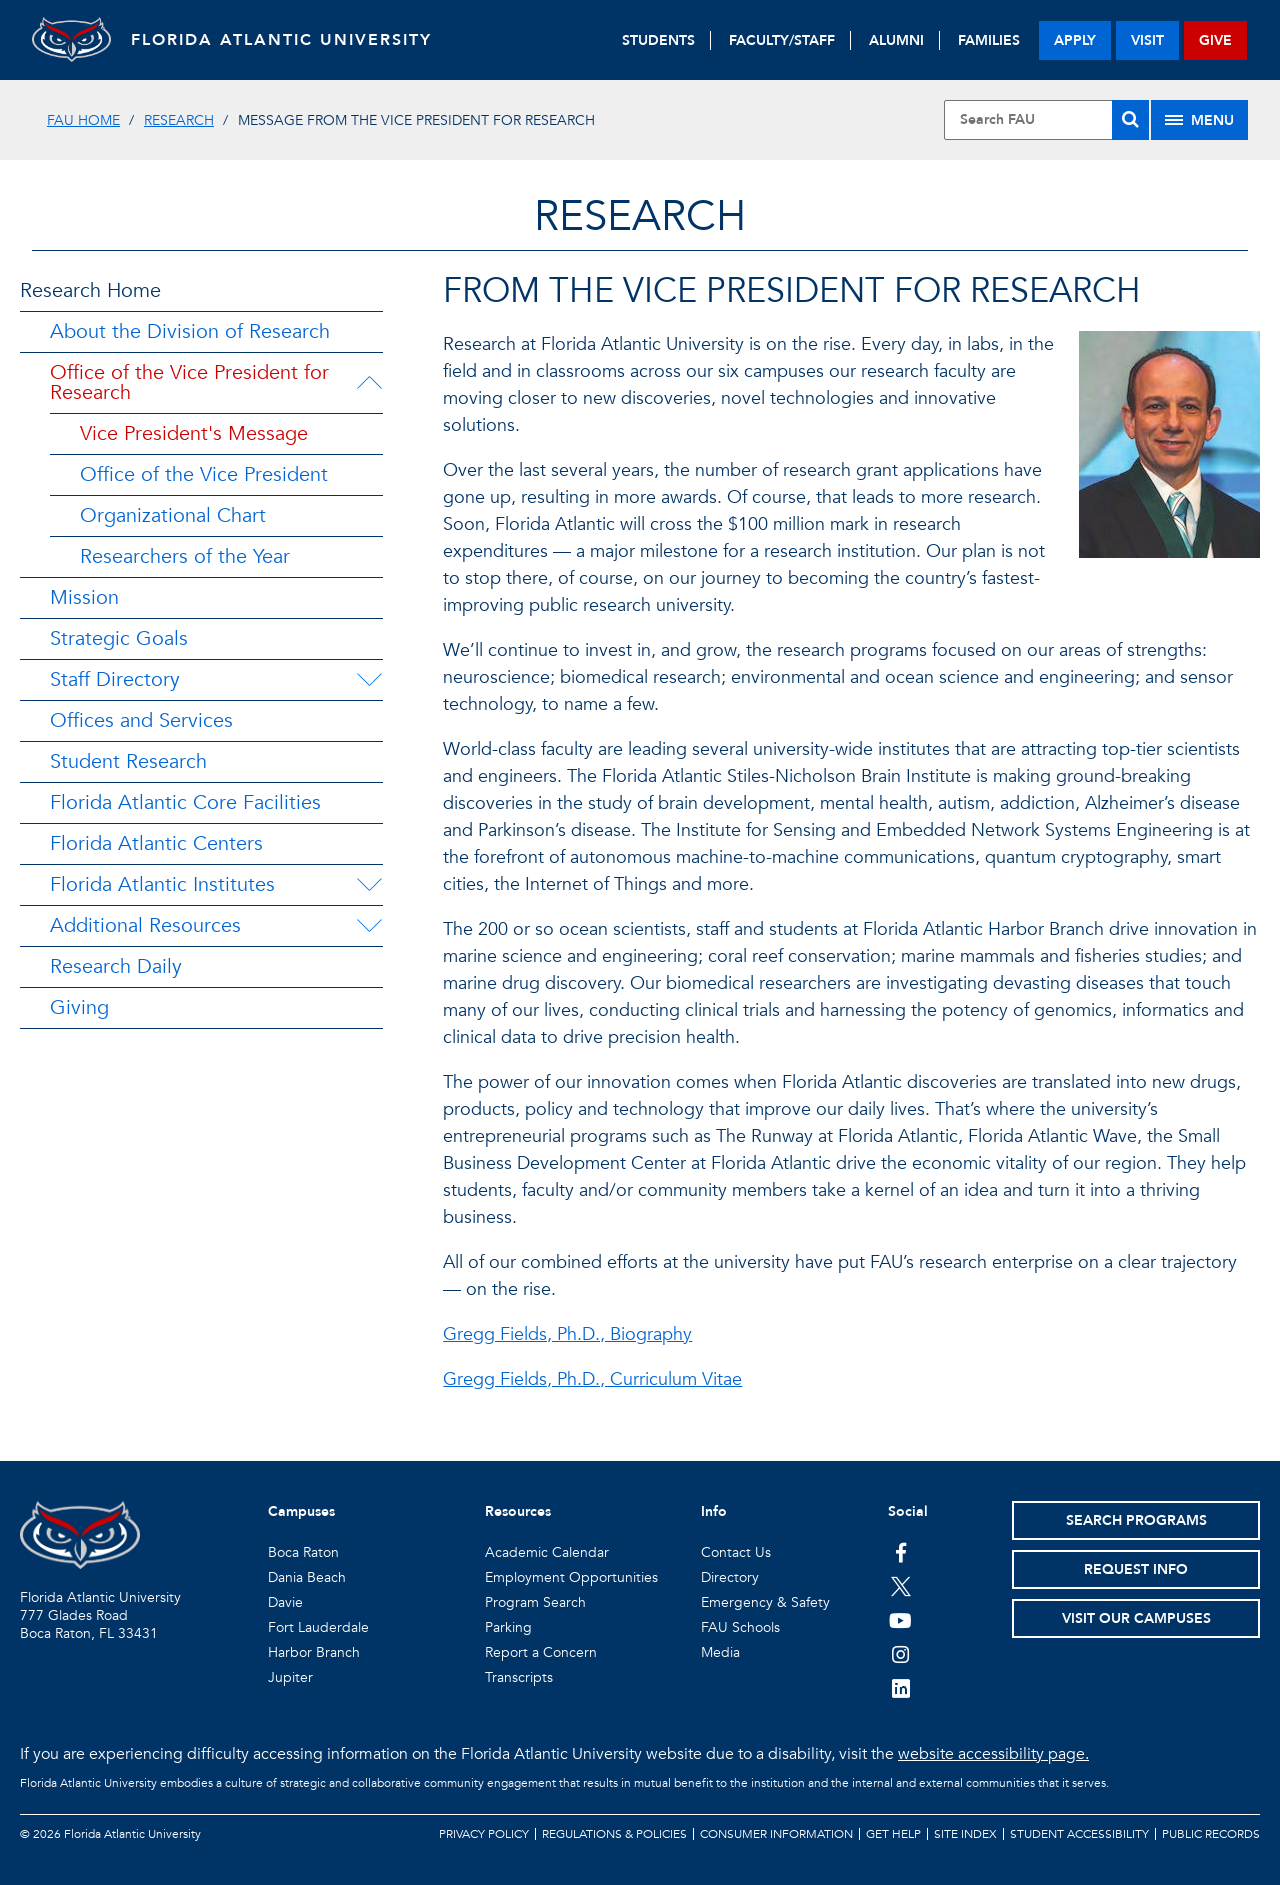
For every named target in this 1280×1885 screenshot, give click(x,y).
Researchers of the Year (185, 556)
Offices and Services (141, 720)
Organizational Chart (173, 515)
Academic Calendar (547, 1552)
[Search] (1130, 120)
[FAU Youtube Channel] (900, 1620)
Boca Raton (303, 1552)
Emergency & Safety (765, 1602)
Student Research (128, 761)
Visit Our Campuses (1136, 1618)
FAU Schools (740, 1627)
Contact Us (736, 1552)
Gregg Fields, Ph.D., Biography (567, 1334)
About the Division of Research (190, 331)
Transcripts (519, 1677)
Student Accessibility (1079, 1834)
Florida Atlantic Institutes (162, 884)
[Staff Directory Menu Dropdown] (369, 680)
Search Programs (1136, 1520)
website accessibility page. (993, 1754)
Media (720, 1652)
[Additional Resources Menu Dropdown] (369, 926)
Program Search (535, 1602)
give (1215, 40)
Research (179, 120)
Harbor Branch (314, 1652)
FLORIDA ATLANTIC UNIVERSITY (282, 40)
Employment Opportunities (571, 1577)
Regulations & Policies (614, 1834)
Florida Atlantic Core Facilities (185, 802)
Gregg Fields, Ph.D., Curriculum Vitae (592, 1379)
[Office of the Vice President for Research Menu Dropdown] (372, 383)
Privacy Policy (484, 1834)
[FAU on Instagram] (900, 1654)
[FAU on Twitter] (900, 1586)
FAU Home (83, 120)
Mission (84, 597)
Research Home (90, 290)
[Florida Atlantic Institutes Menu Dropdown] (369, 885)
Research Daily (116, 966)
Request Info (1136, 1569)
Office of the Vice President (204, 474)
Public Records (1211, 1834)
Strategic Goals (119, 638)
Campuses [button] (301, 1511)
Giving (79, 1007)
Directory (730, 1577)
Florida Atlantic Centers (156, 843)
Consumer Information (776, 1834)
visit (1147, 40)
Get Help (893, 1834)
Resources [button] (518, 1511)
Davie (285, 1602)
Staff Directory (115, 679)
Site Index (965, 1834)
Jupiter (290, 1677)
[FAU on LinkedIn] (900, 1688)
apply (1075, 40)
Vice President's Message (194, 433)
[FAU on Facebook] (900, 1552)
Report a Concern (541, 1652)
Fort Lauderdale (318, 1627)
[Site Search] (1046, 120)
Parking (508, 1627)
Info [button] (714, 1511)
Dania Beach (307, 1577)
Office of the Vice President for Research (189, 382)
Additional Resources (145, 925)
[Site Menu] (1199, 120)
